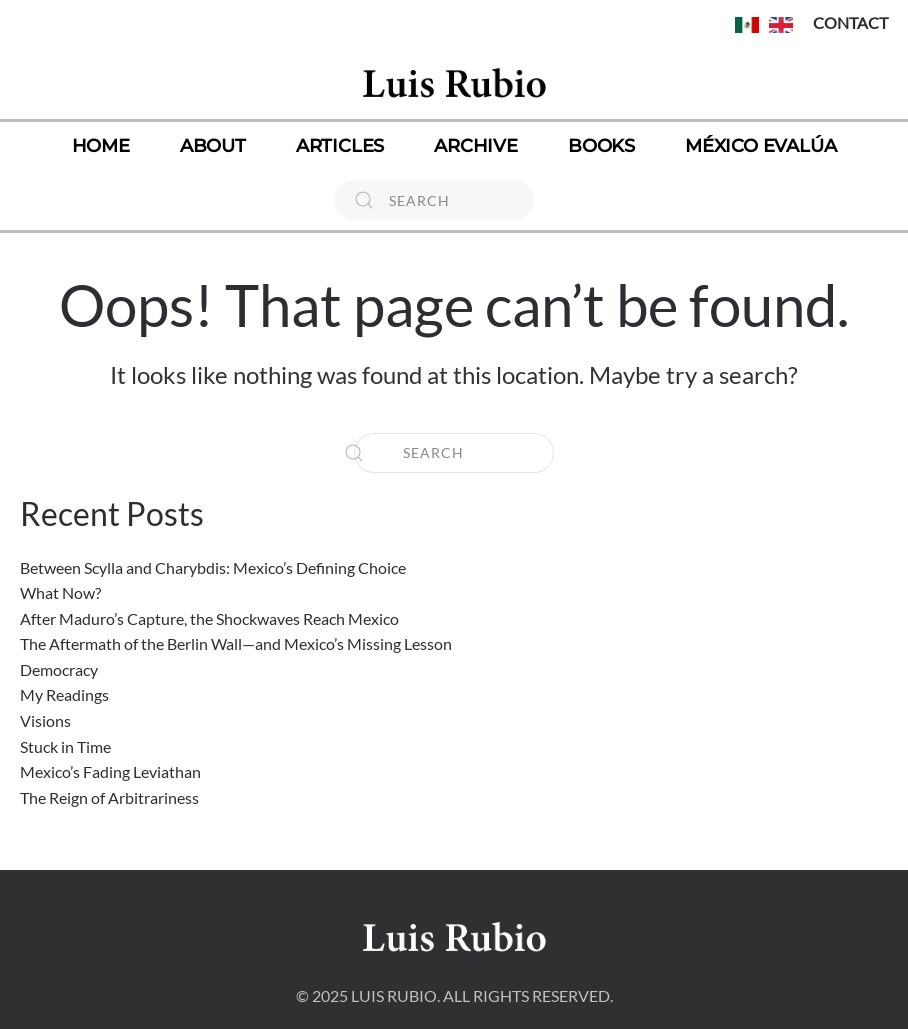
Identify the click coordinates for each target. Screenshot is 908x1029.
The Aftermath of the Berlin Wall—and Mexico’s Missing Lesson (236, 643)
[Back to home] (454, 82)
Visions (45, 720)
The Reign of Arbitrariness (109, 797)
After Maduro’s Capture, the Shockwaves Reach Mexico (209, 618)
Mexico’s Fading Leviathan (110, 771)
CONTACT (850, 22)
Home (101, 146)
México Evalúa (760, 146)
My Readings (64, 694)
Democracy (59, 669)
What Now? (60, 592)
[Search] (434, 200)
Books (601, 146)
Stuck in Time (65, 746)
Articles (340, 146)
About (213, 146)
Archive (476, 146)
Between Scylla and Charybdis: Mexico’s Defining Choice (213, 567)
